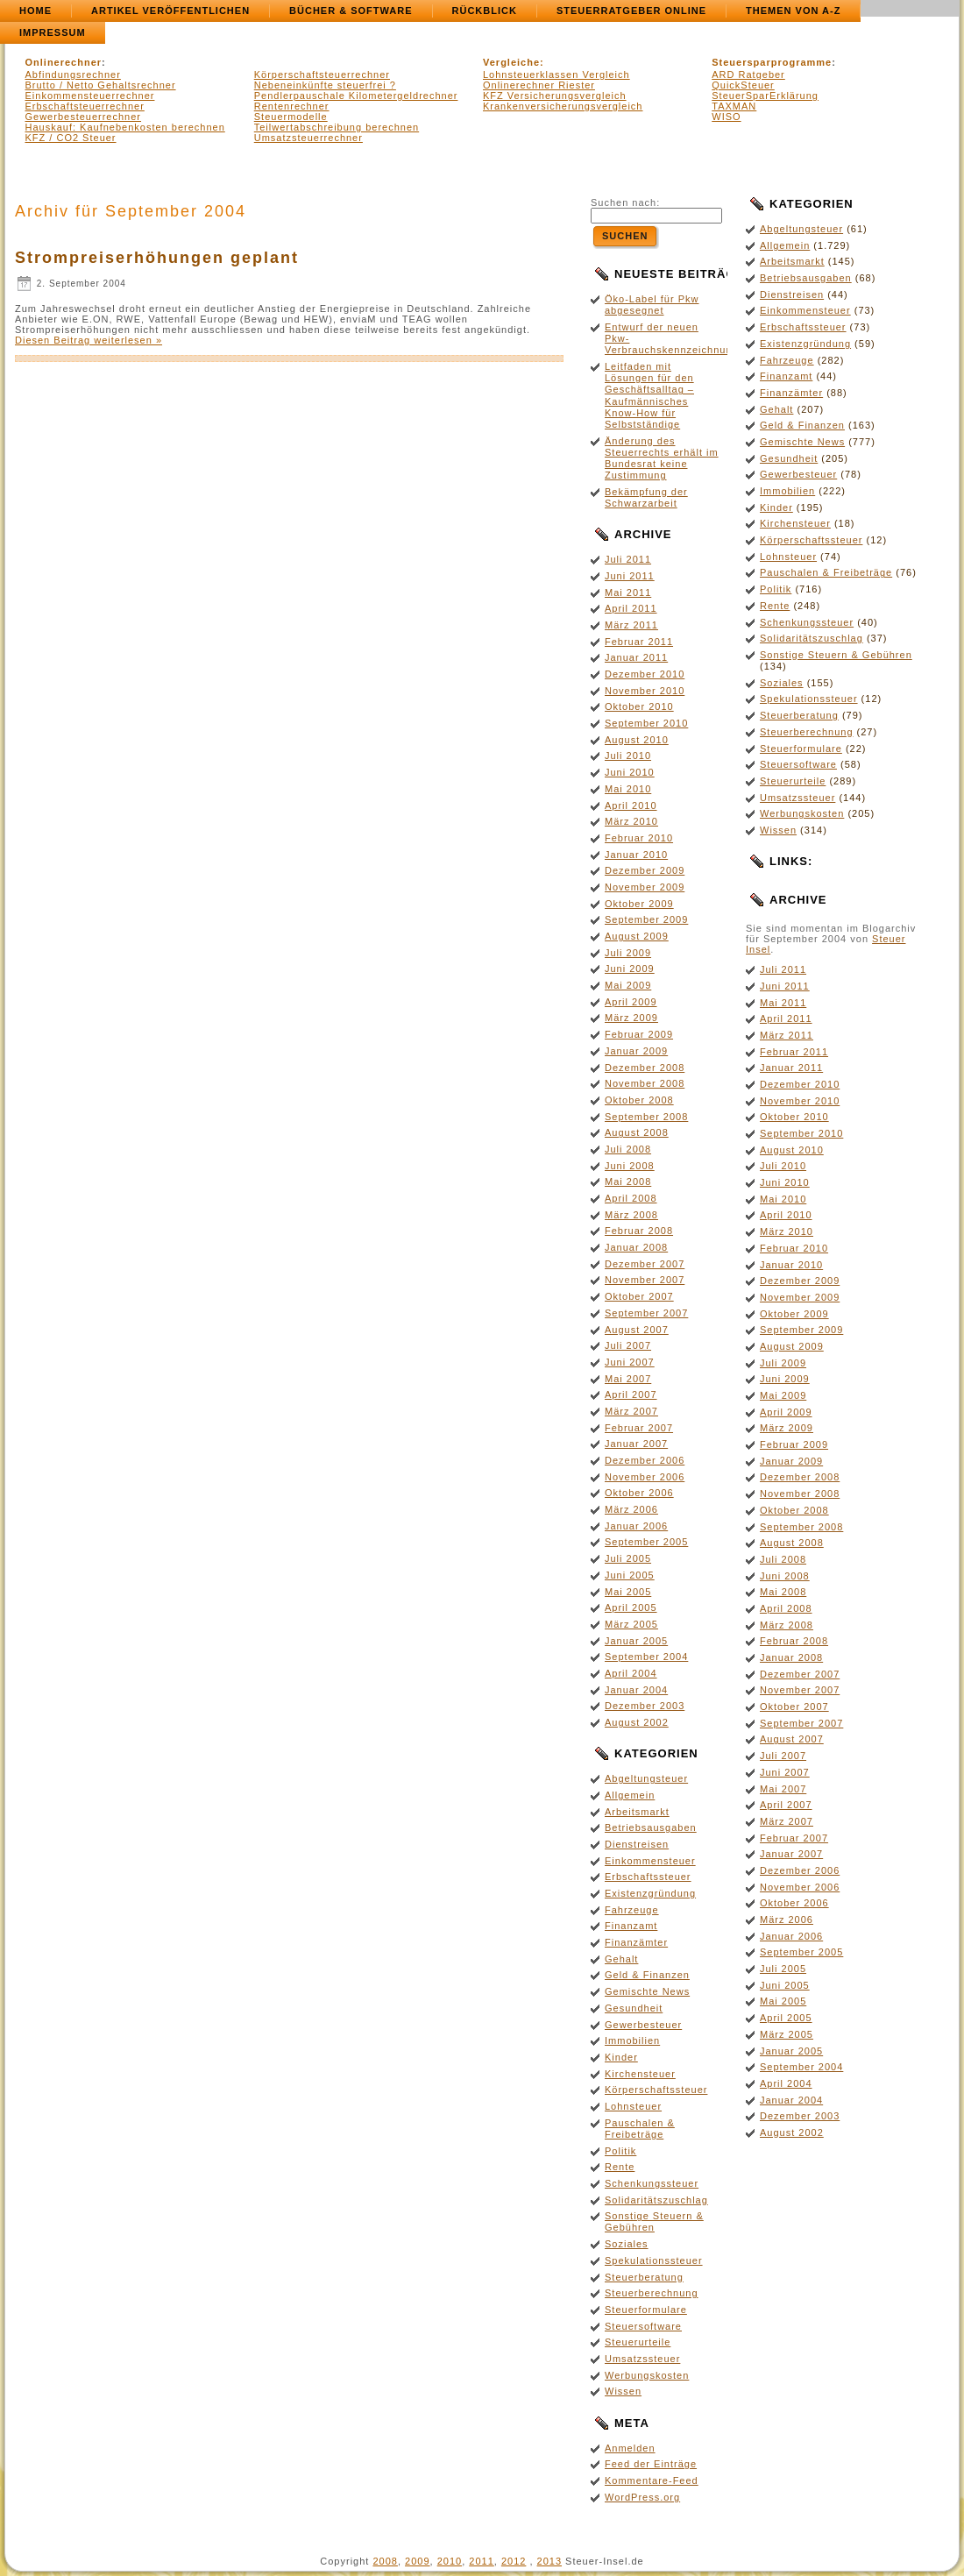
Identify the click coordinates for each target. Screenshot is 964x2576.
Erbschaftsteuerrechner (85, 106)
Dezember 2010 (644, 674)
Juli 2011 (628, 559)
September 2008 (646, 1116)
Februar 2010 (639, 838)
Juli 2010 (628, 755)
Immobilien (632, 2040)
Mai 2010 (628, 789)
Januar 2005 (636, 1641)
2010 (449, 2561)
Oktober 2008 (639, 1100)
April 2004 (631, 1673)
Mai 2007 (628, 1378)
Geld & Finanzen (647, 1974)
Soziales (627, 2244)
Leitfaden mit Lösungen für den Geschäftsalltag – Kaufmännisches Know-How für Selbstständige (649, 395)
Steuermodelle (291, 116)
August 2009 (637, 936)
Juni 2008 (630, 1165)
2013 (549, 2561)
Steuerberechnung (651, 2293)
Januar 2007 (636, 1443)
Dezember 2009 (644, 870)
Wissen (623, 2391)
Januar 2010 (636, 854)
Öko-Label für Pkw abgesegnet (651, 305)
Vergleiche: (513, 62)
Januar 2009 (636, 1051)
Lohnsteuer (633, 2106)
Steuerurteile (637, 2342)
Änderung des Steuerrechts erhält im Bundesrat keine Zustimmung (662, 458)
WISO (726, 116)
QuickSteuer (743, 85)
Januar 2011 (636, 657)
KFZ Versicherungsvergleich (555, 95)
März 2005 (631, 1624)
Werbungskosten (647, 2375)
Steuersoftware (643, 2326)
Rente (619, 2166)
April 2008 (631, 1198)
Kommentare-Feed (651, 2480)
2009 (417, 2561)
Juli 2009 (628, 952)
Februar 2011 (639, 641)
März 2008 (631, 1215)
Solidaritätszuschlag (656, 2200)
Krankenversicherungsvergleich (562, 106)
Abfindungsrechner (73, 74)
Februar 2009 (639, 1034)
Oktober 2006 (639, 1492)
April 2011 (631, 608)
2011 (481, 2561)
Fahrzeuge (632, 1910)
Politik (620, 2151)
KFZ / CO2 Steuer (71, 137)
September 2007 (646, 1313)
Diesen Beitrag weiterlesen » (88, 340)
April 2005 (631, 1607)
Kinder (621, 2057)
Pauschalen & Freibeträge (640, 2129)
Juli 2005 (628, 1558)
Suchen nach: (625, 202)
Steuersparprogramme (772, 62)
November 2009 (644, 887)
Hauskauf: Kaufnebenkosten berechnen (125, 127)
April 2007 (631, 1394)
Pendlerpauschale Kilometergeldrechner (356, 95)
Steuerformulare (646, 2309)
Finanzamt (631, 1925)
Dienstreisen (637, 1844)
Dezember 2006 (644, 1460)
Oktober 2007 (639, 1296)
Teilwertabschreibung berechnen (336, 127)
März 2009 (631, 1017)
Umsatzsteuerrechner (308, 137)
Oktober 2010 (639, 706)
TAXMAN (734, 106)
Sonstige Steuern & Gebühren (654, 2221)
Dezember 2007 (644, 1264)
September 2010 (646, 723)
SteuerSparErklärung (765, 95)
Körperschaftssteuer (656, 2089)
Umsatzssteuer (642, 2358)
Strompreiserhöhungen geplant (157, 257)
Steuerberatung (644, 2277)
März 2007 (631, 1411)
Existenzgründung (650, 1893)
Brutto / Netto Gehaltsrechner (100, 85)
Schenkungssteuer (651, 2183)
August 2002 (637, 1722)
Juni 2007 (630, 1362)
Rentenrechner (292, 106)
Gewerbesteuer (643, 2024)
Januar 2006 (636, 1526)
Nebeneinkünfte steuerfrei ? (325, 85)
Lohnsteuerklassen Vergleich (556, 74)
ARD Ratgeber (748, 74)
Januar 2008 (636, 1247)
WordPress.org (642, 2497)
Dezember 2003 (644, 1705)
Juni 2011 (630, 576)
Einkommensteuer (650, 1861)
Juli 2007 (628, 1345)
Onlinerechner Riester (539, 85)
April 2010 (631, 805)
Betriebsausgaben (651, 1827)
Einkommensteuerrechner (90, 95)
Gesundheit (634, 2008)
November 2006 (644, 1477)
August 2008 (637, 1132)
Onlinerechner (64, 62)
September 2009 (646, 919)
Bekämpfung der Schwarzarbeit (646, 497)
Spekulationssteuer (654, 2260)
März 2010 (631, 821)
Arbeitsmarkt (637, 1811)
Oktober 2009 (639, 903)
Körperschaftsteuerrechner (322, 74)
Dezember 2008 (644, 1067)
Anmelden (630, 2448)
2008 (384, 2561)
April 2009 (631, 1002)
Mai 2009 (628, 985)
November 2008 (644, 1083)
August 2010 (637, 739)
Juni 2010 (630, 772)
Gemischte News (647, 1991)
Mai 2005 (628, 1591)
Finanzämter (636, 1942)
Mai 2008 (628, 1181)
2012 (513, 2561)
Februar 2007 (639, 1428)
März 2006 (631, 1509)
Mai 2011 (628, 592)
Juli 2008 (628, 1149)
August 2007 (637, 1329)
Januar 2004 (636, 1690)
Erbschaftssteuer (648, 1876)
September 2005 (646, 1541)
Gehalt (621, 1959)
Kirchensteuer (640, 2074)
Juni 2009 (630, 968)
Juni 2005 (630, 1575)
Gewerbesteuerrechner (83, 116)
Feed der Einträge (651, 2464)
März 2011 (631, 625)
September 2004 (646, 1656)
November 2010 (644, 690)
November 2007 (644, 1279)
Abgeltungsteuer (646, 1778)
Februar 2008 (639, 1230)
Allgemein (630, 1795)
